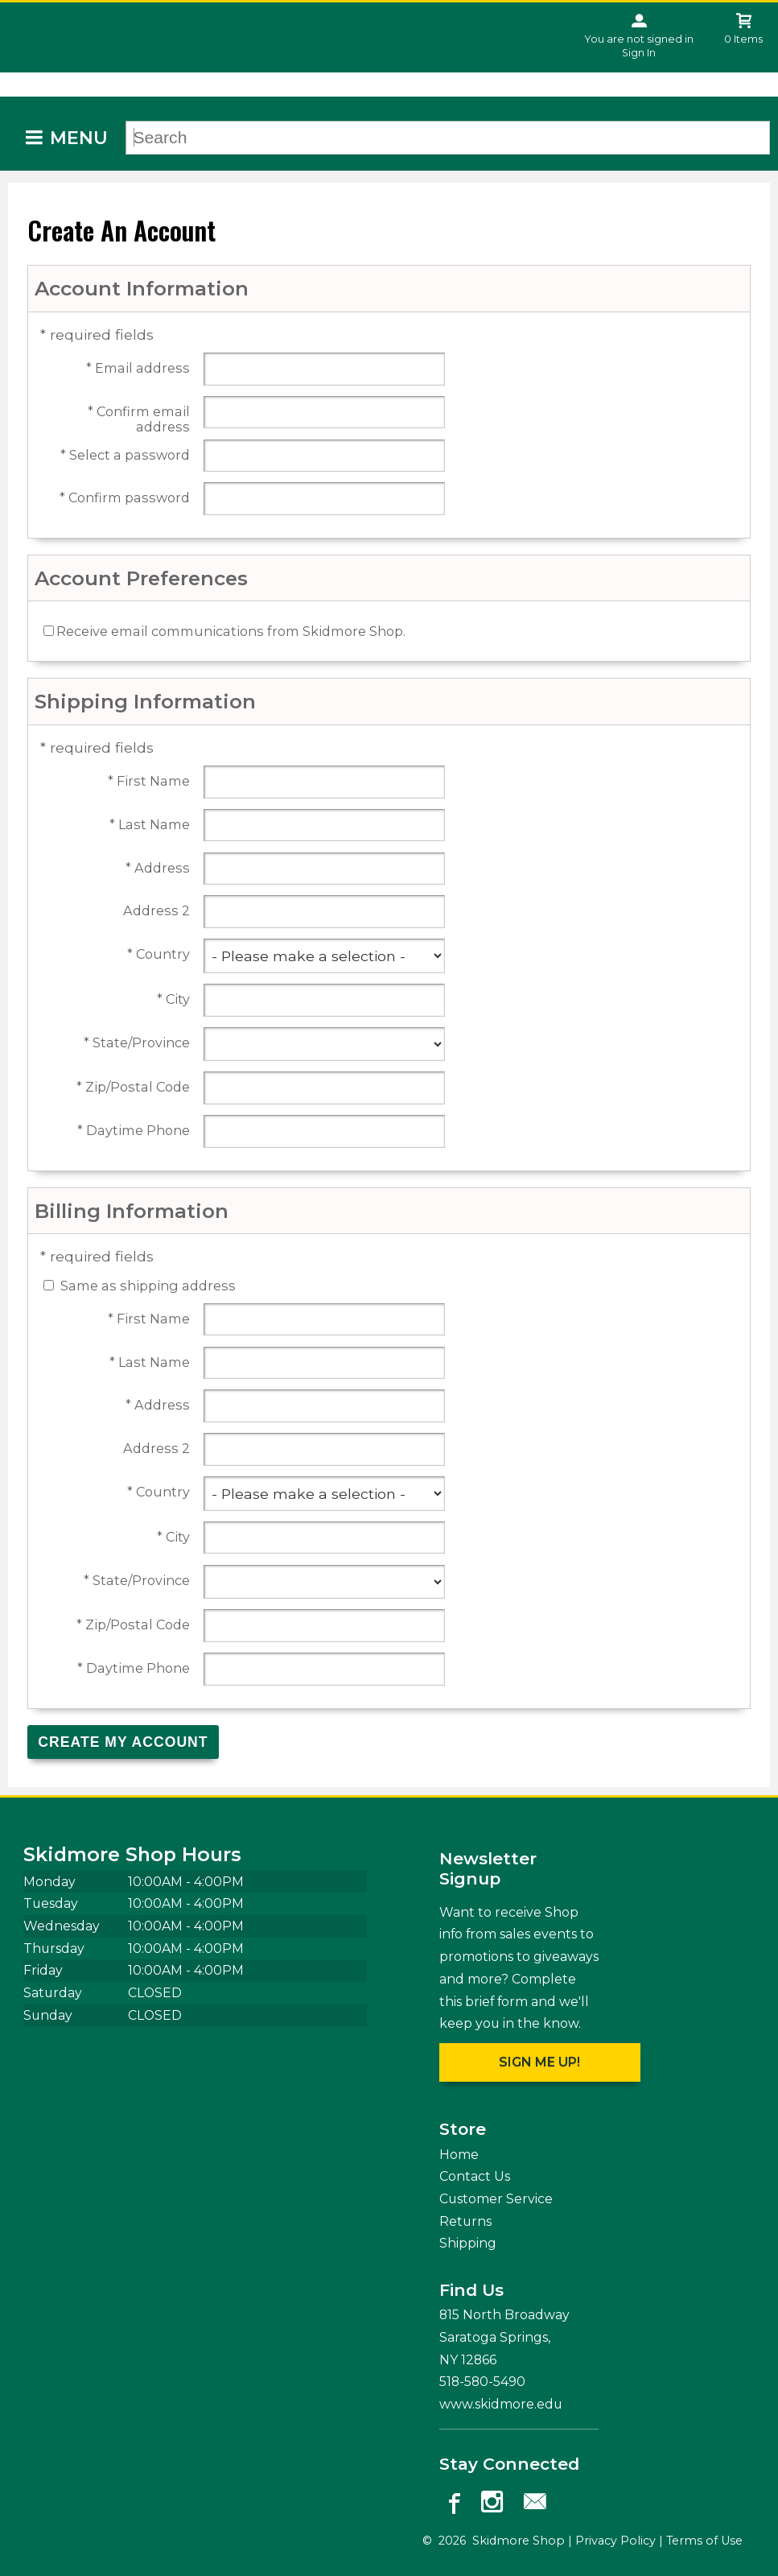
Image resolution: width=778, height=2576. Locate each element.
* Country (158, 954)
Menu (79, 138)
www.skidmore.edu (500, 2404)
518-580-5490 (482, 2381)
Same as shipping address (148, 1286)
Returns (465, 2221)
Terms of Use (704, 2540)
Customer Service (496, 2199)
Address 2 (156, 911)
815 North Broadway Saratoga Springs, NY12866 (504, 2337)
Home (459, 2154)
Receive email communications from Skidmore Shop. (230, 631)
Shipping (467, 2243)
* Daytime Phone (133, 1130)
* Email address (138, 368)
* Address (158, 868)
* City (173, 999)
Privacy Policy (615, 2540)
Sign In (639, 53)
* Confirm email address (139, 419)
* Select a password (125, 455)
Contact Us (474, 2176)
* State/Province (137, 1043)
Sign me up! (539, 2062)
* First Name (149, 781)
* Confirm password (125, 498)
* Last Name (149, 824)
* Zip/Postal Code (133, 1087)
